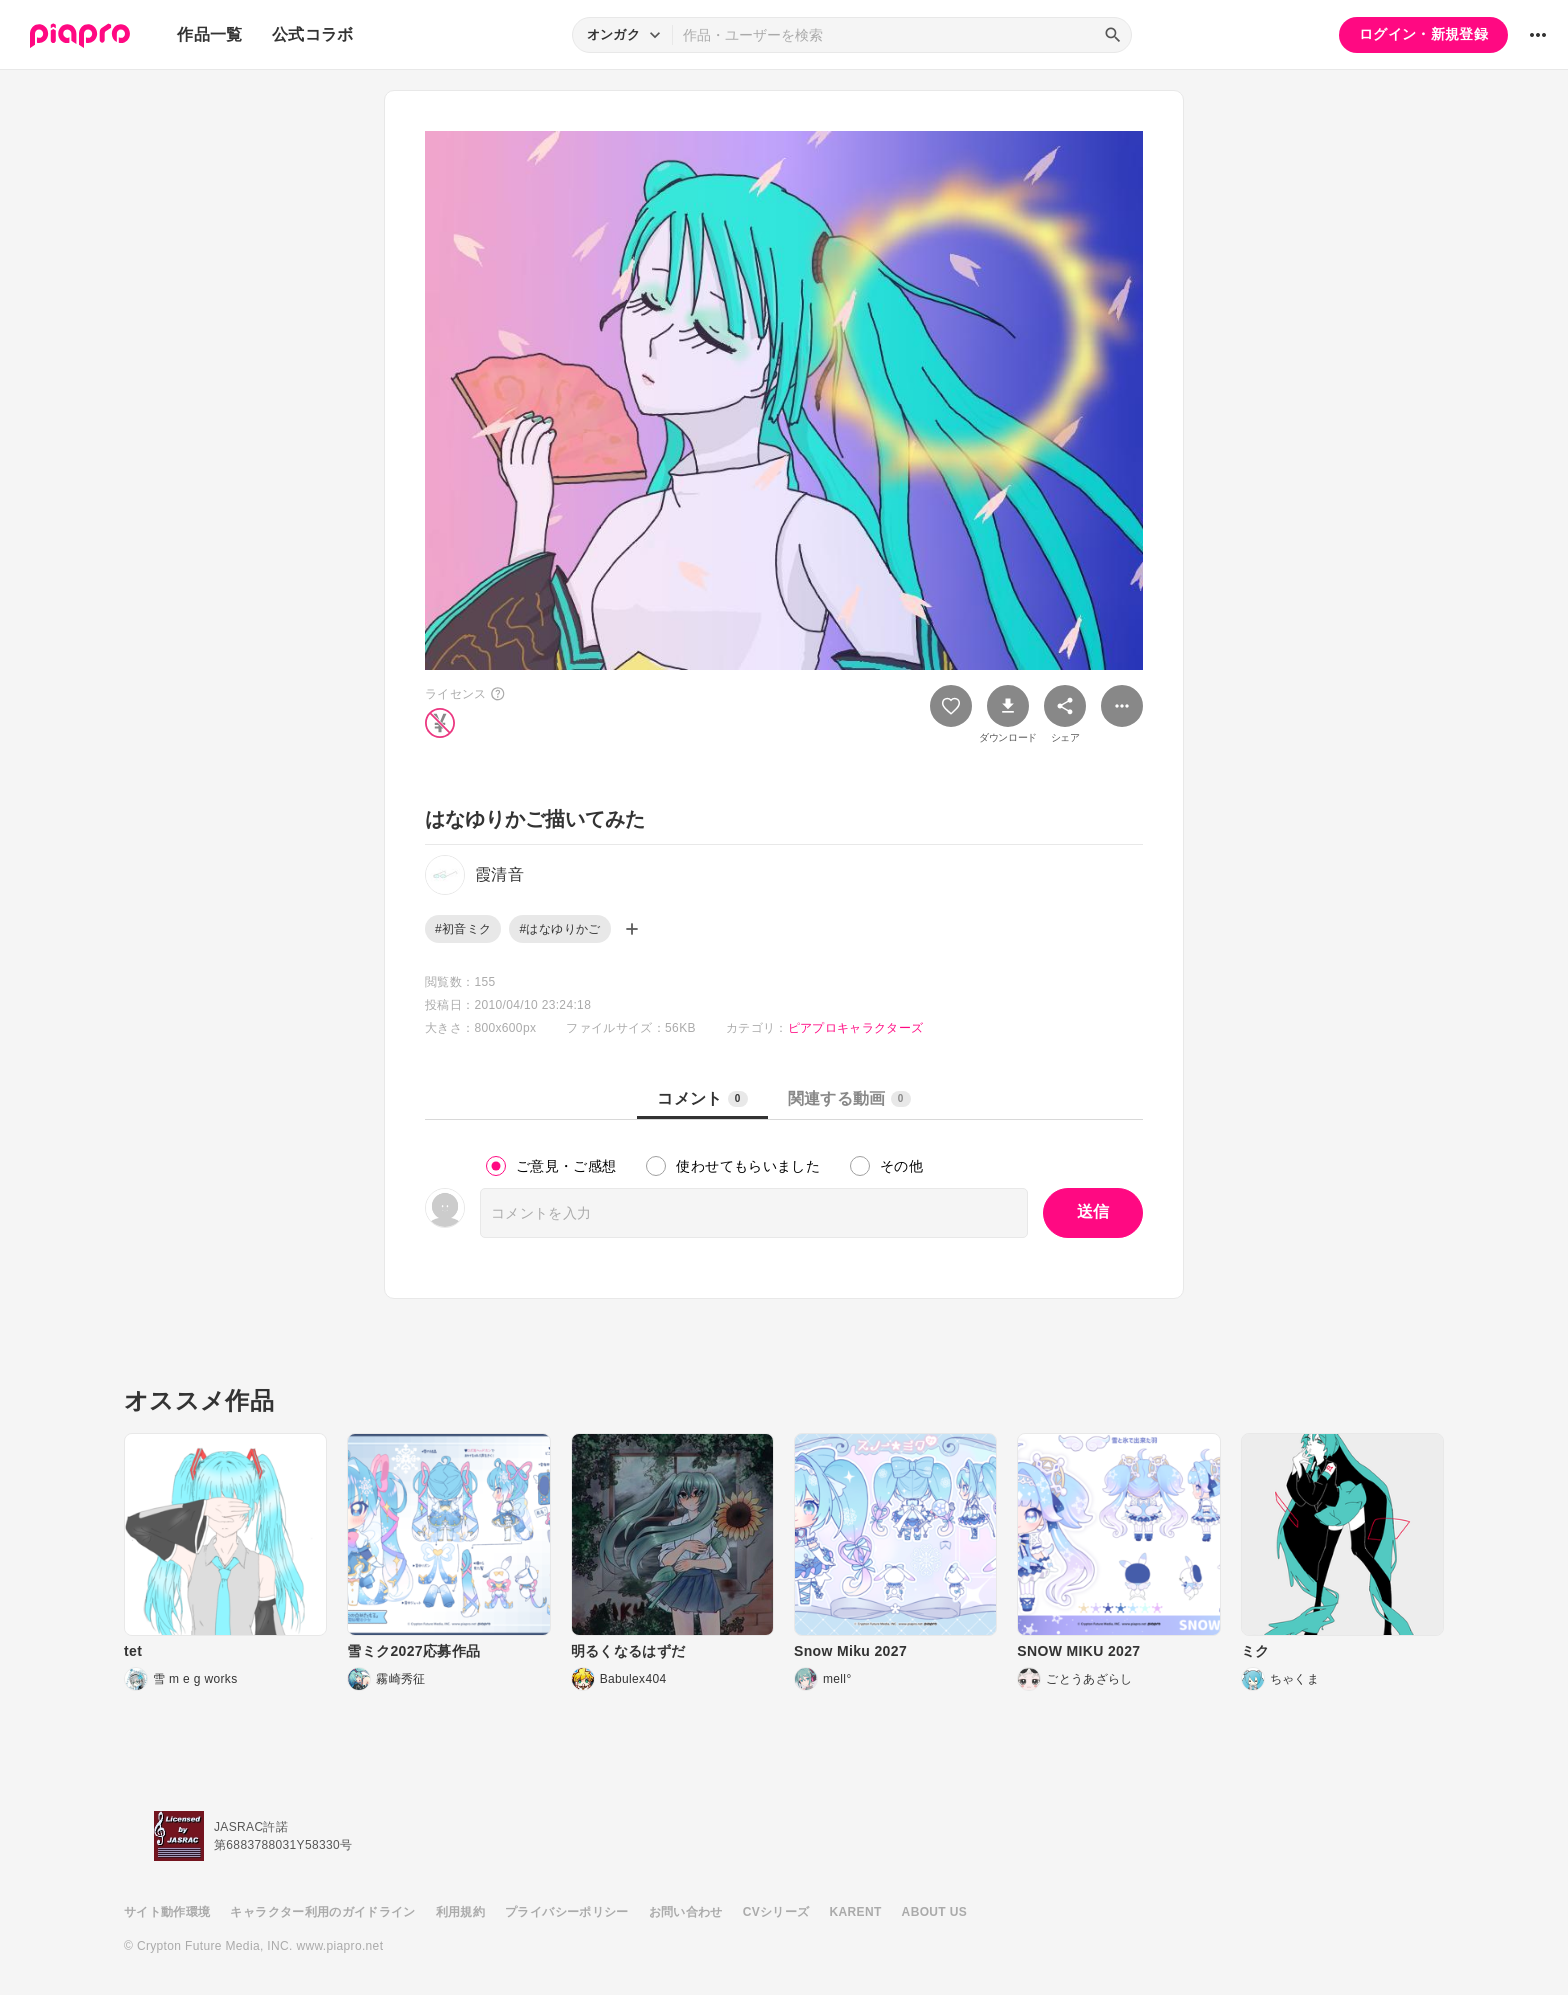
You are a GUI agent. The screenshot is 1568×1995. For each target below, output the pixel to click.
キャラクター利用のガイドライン (322, 1912)
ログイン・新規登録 (1423, 34)
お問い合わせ (686, 1912)
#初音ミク (463, 929)
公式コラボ (313, 34)
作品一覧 (209, 34)
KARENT (856, 1912)
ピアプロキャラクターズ (856, 1028)
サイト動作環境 (167, 1912)
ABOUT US (934, 1912)
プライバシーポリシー (567, 1912)
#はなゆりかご (559, 929)
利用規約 (460, 1912)
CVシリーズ (776, 1912)
